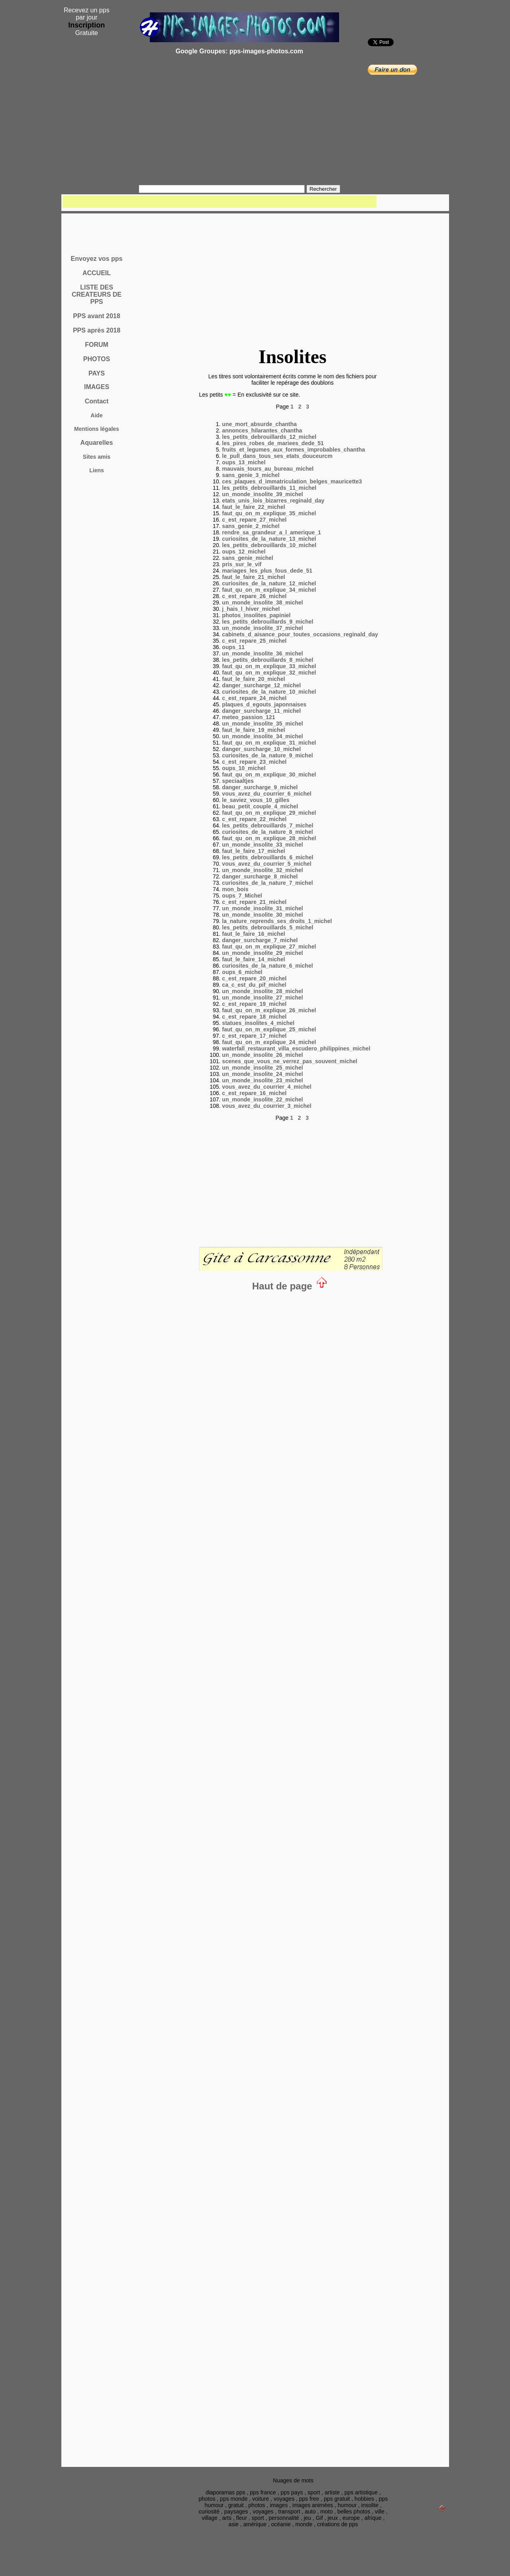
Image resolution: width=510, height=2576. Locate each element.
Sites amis (96, 457)
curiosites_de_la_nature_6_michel (267, 965)
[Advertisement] (239, 123)
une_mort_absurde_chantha (259, 424)
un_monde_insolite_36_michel (262, 653)
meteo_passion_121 (248, 717)
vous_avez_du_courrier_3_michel (266, 1106)
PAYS (96, 373)
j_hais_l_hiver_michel (251, 609)
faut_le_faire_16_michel (253, 934)
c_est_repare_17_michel (254, 1036)
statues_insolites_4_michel (258, 1023)
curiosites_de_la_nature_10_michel (269, 691)
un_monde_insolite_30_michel (262, 914)
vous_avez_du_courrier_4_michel (266, 1087)
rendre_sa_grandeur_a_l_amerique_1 (271, 532)
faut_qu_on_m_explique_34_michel (269, 590)
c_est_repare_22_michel (254, 819)
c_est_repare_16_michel (254, 1093)
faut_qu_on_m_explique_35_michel (269, 513)
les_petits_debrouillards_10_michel (269, 545)
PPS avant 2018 (96, 316)
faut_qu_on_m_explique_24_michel (269, 1042)
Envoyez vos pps (97, 258)
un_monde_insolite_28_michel (262, 991)
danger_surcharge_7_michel (260, 940)
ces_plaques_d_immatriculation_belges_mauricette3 (292, 481)
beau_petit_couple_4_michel (260, 806)
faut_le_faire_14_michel (253, 959)
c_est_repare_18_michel (254, 1016)
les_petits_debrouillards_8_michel (267, 660)
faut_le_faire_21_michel (253, 577)
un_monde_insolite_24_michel (262, 1074)
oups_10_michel (243, 768)
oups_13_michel (243, 462)
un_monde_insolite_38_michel (262, 602)
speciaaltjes (237, 781)
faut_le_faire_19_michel (253, 730)
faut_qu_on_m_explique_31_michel (269, 742)
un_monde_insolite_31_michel (262, 908)
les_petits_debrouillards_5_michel (267, 927)
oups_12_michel (243, 551)
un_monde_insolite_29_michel (262, 953)
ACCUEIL (96, 273)
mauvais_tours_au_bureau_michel (268, 469)
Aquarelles (96, 442)
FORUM (96, 344)
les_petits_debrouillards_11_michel (269, 488)
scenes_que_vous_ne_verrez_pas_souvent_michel (289, 1061)
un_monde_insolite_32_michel (262, 870)
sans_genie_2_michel (250, 526)
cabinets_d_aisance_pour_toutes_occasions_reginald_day (300, 634)
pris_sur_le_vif (241, 564)
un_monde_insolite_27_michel (262, 997)
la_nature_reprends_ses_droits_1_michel (277, 921)
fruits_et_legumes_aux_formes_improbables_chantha (293, 449)
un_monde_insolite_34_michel (262, 736)
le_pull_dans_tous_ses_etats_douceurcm (277, 456)
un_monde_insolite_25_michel (262, 1067)
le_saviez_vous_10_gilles (255, 800)
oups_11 (233, 647)
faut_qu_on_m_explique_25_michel (269, 1029)
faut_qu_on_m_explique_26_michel (269, 1010)
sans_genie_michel (247, 558)
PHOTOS (96, 359)
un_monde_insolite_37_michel (262, 628)
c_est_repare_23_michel (254, 762)
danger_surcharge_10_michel (261, 749)
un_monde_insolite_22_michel (262, 1099)
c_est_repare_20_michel (254, 978)
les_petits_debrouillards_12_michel (269, 437)
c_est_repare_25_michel (254, 641)
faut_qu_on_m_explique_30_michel (269, 774)
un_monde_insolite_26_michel (262, 1055)
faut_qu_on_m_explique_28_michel (269, 838)
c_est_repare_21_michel (254, 902)
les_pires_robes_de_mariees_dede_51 (273, 443)
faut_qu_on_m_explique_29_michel (269, 813)
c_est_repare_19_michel (254, 1004)
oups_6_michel (242, 972)
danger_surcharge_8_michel (260, 876)
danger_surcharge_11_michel (261, 711)
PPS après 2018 (96, 330)
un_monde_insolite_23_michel (262, 1080)
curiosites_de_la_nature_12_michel (269, 583)
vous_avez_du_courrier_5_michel (266, 864)
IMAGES (96, 386)
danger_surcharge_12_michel (261, 685)
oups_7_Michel (242, 895)
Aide (96, 415)
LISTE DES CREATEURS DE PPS (97, 294)
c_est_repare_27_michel (254, 519)
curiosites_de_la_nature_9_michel (267, 755)
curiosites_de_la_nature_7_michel (267, 883)
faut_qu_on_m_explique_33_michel (269, 666)
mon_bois (235, 889)
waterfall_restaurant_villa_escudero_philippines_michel (296, 1048)
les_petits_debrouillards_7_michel (267, 825)
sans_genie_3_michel (250, 475)
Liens (96, 470)
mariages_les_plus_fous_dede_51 (267, 570)
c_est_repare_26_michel (254, 596)
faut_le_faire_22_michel (253, 507)
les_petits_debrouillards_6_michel (267, 857)
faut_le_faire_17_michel (253, 851)
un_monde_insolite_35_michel (262, 723)
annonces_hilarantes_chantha (262, 430)
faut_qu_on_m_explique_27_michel (269, 946)
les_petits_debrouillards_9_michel (267, 621)
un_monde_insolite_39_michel (262, 494)
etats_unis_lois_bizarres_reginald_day (273, 500)
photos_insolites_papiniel (256, 615)
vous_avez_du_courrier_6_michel (266, 793)
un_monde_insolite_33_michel (262, 844)
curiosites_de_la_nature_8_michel (267, 832)
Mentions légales (96, 429)
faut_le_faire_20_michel (253, 679)
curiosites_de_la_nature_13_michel (269, 539)
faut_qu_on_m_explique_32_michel (269, 672)
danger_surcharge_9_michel (260, 787)
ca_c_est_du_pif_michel (254, 985)
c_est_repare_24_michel (254, 698)
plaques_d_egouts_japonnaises (264, 704)
